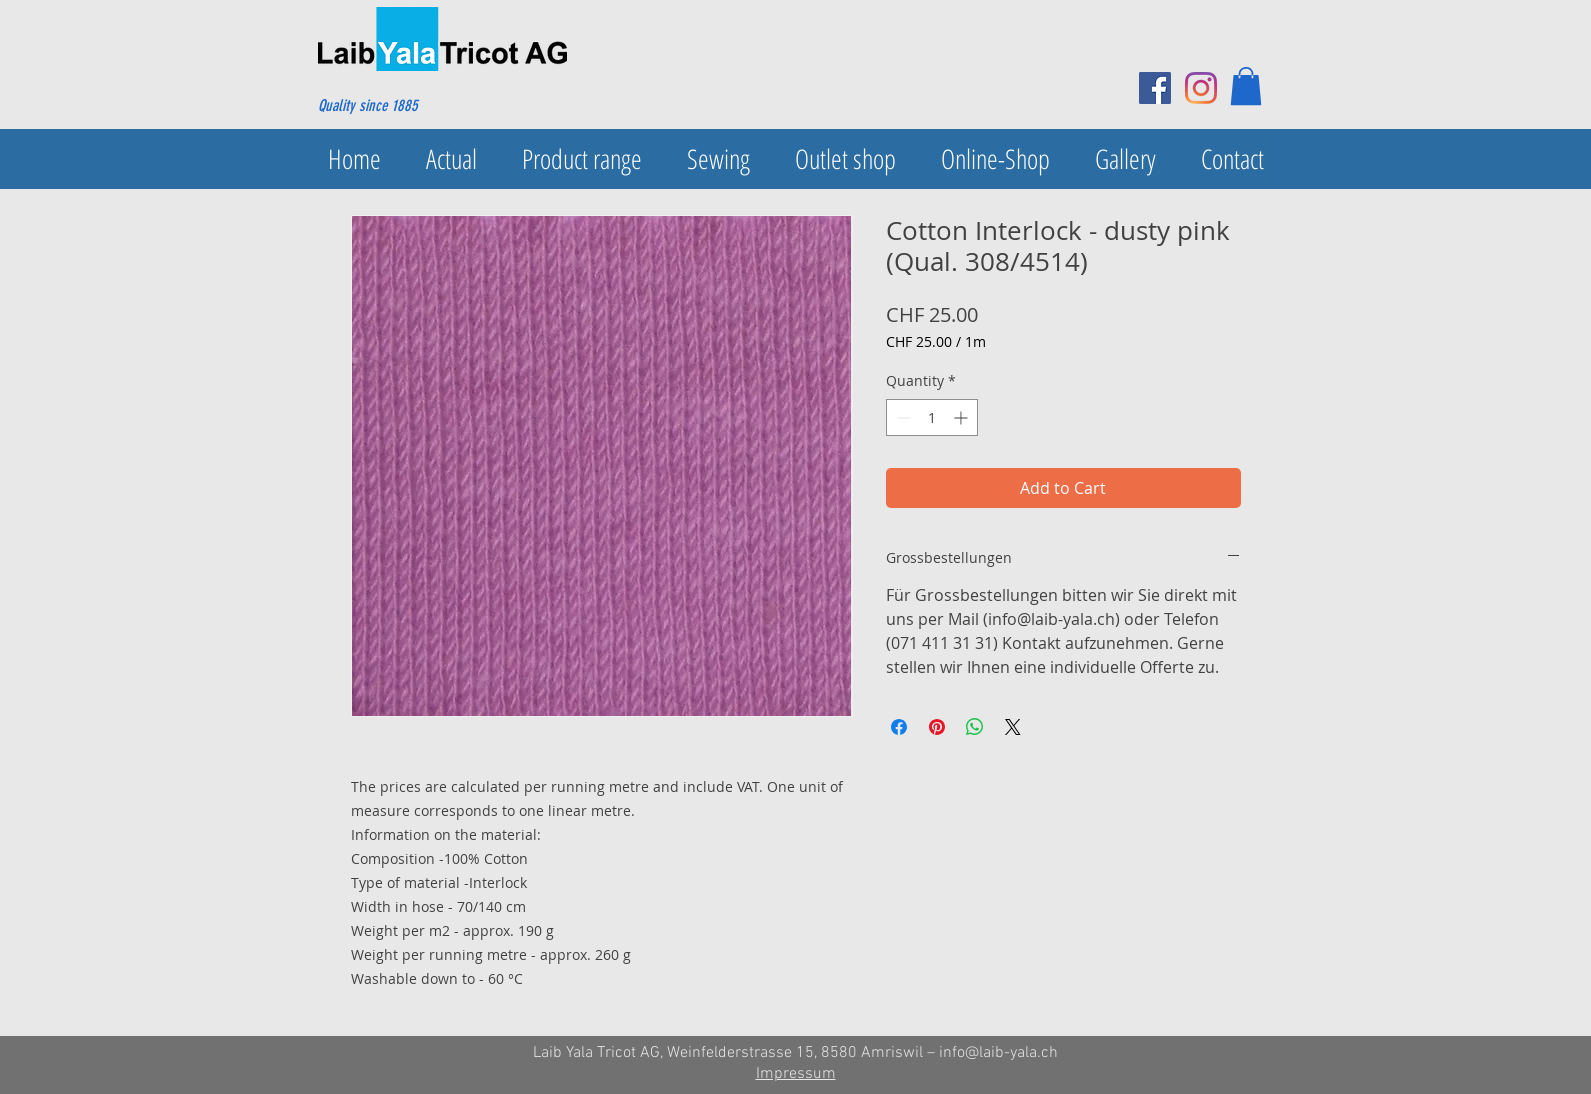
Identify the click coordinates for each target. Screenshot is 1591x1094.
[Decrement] (901, 417)
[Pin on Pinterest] (937, 727)
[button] (1246, 86)
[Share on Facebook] (899, 727)
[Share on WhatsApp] (975, 727)
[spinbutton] (932, 417)
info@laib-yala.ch (998, 1053)
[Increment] (962, 417)
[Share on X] (1013, 727)
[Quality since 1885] (414, 106)
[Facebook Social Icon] (1155, 88)
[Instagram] (1201, 88)
